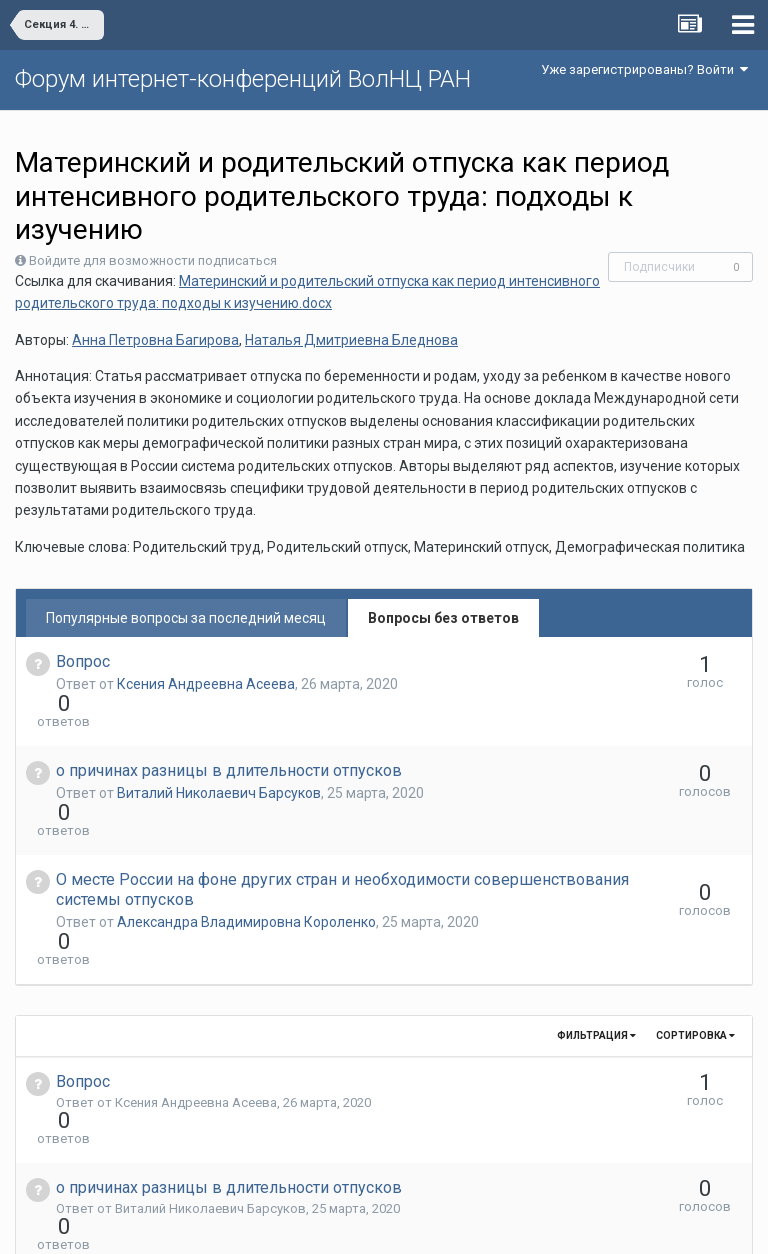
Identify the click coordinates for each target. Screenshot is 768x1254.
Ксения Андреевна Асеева (206, 684)
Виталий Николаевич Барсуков (219, 757)
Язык (322, 1224)
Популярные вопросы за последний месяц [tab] (186, 618)
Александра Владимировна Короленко (246, 850)
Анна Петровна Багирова (155, 340)
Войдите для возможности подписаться (153, 260)
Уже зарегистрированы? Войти (644, 69)
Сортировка (695, 927)
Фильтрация (596, 927)
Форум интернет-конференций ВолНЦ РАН (243, 79)
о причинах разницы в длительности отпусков (229, 734)
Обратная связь (415, 1224)
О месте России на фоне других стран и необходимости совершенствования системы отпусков (263, 817)
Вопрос (83, 661)
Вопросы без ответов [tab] (443, 618)
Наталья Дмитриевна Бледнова (351, 340)
